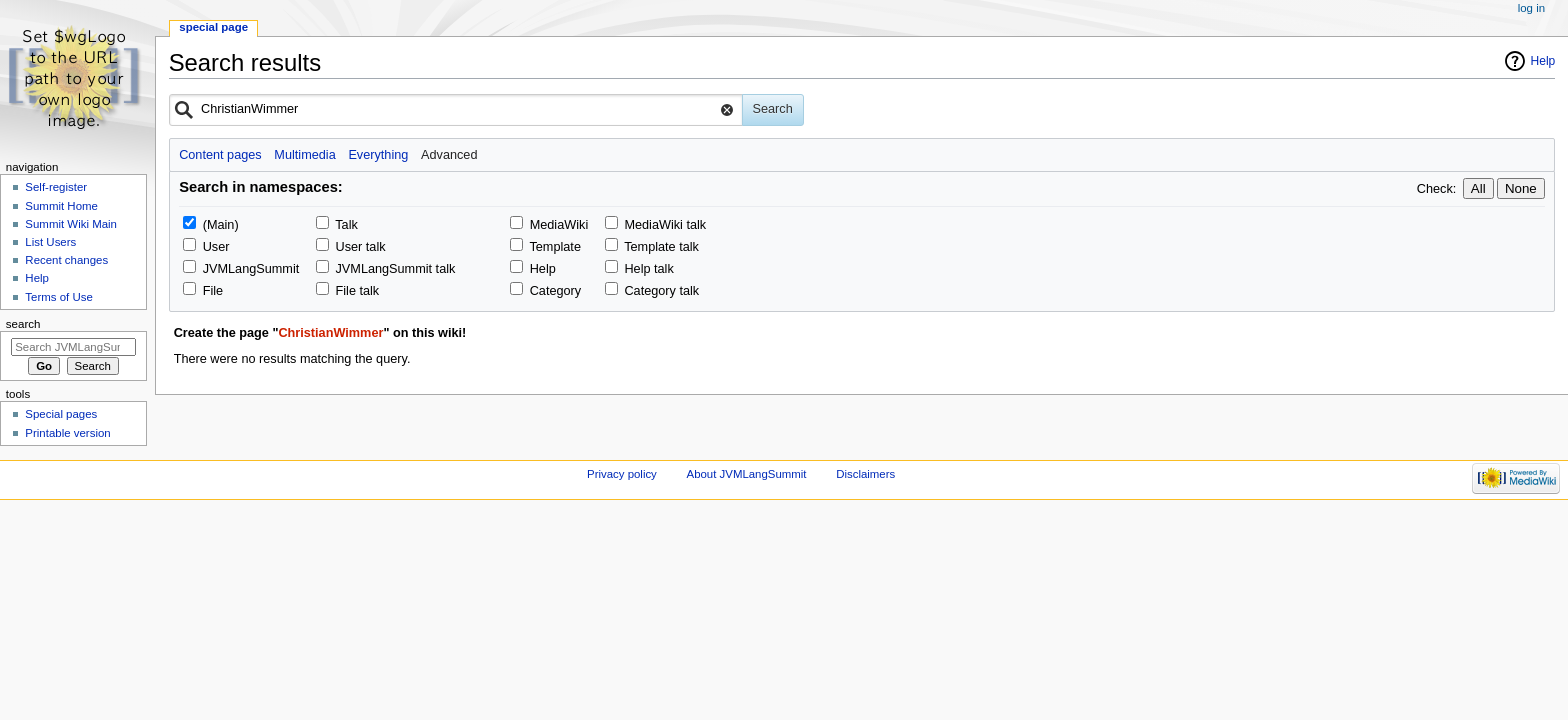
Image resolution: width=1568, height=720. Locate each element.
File (213, 291)
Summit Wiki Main (71, 224)
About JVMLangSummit (747, 474)
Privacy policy (622, 474)
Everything (378, 155)
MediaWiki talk (665, 225)
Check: (1437, 189)
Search (23, 324)
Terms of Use (58, 297)
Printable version (67, 433)
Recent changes (66, 260)
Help (1543, 61)
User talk (361, 247)
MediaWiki (559, 225)
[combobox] (456, 110)
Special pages (61, 414)
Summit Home (61, 206)
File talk (358, 291)
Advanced (449, 155)
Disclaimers (865, 474)
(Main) (221, 225)
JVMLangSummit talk (396, 269)
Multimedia (304, 155)
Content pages (220, 155)
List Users (50, 242)
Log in (1531, 8)
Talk (346, 225)
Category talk (661, 291)
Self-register (56, 187)
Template (554, 247)
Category (555, 291)
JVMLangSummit (251, 269)
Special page (213, 27)
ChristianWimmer (330, 333)
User (216, 247)
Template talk (661, 247)
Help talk (648, 269)
